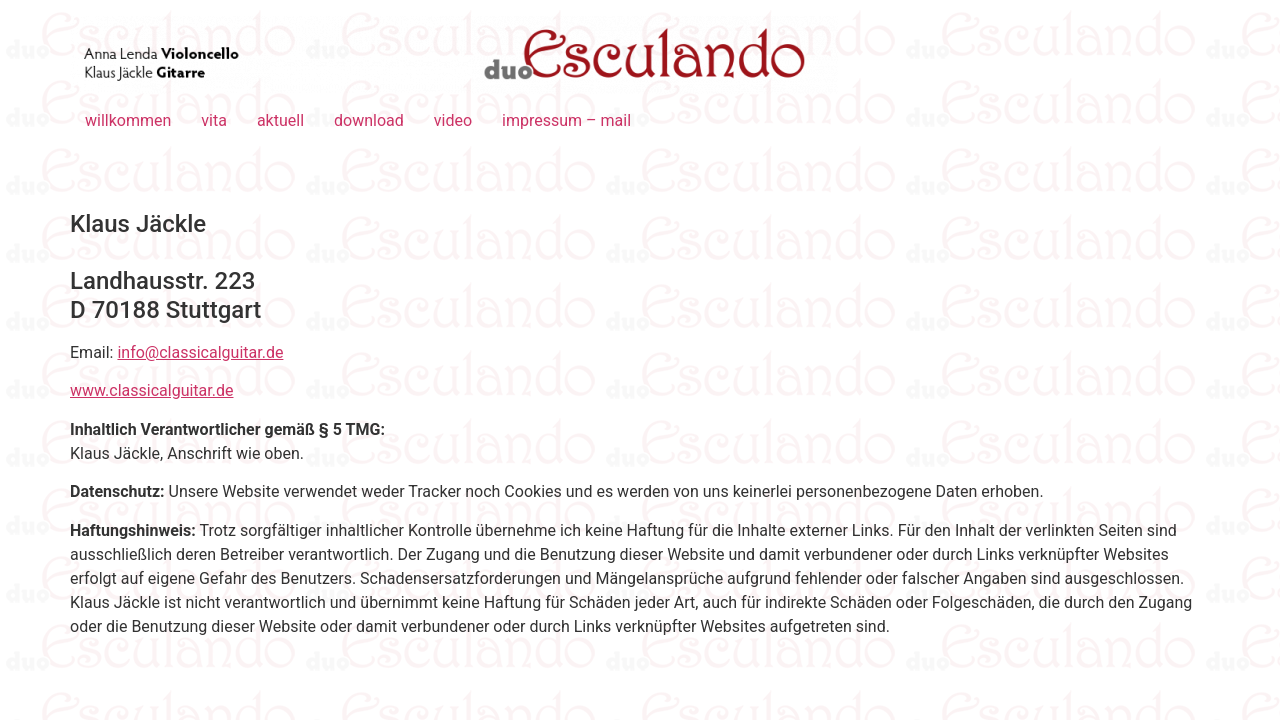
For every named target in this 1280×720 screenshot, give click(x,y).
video (453, 120)
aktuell (280, 120)
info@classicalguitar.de (200, 352)
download (369, 120)
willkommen (128, 120)
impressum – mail (566, 120)
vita (214, 120)
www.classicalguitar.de (151, 390)
